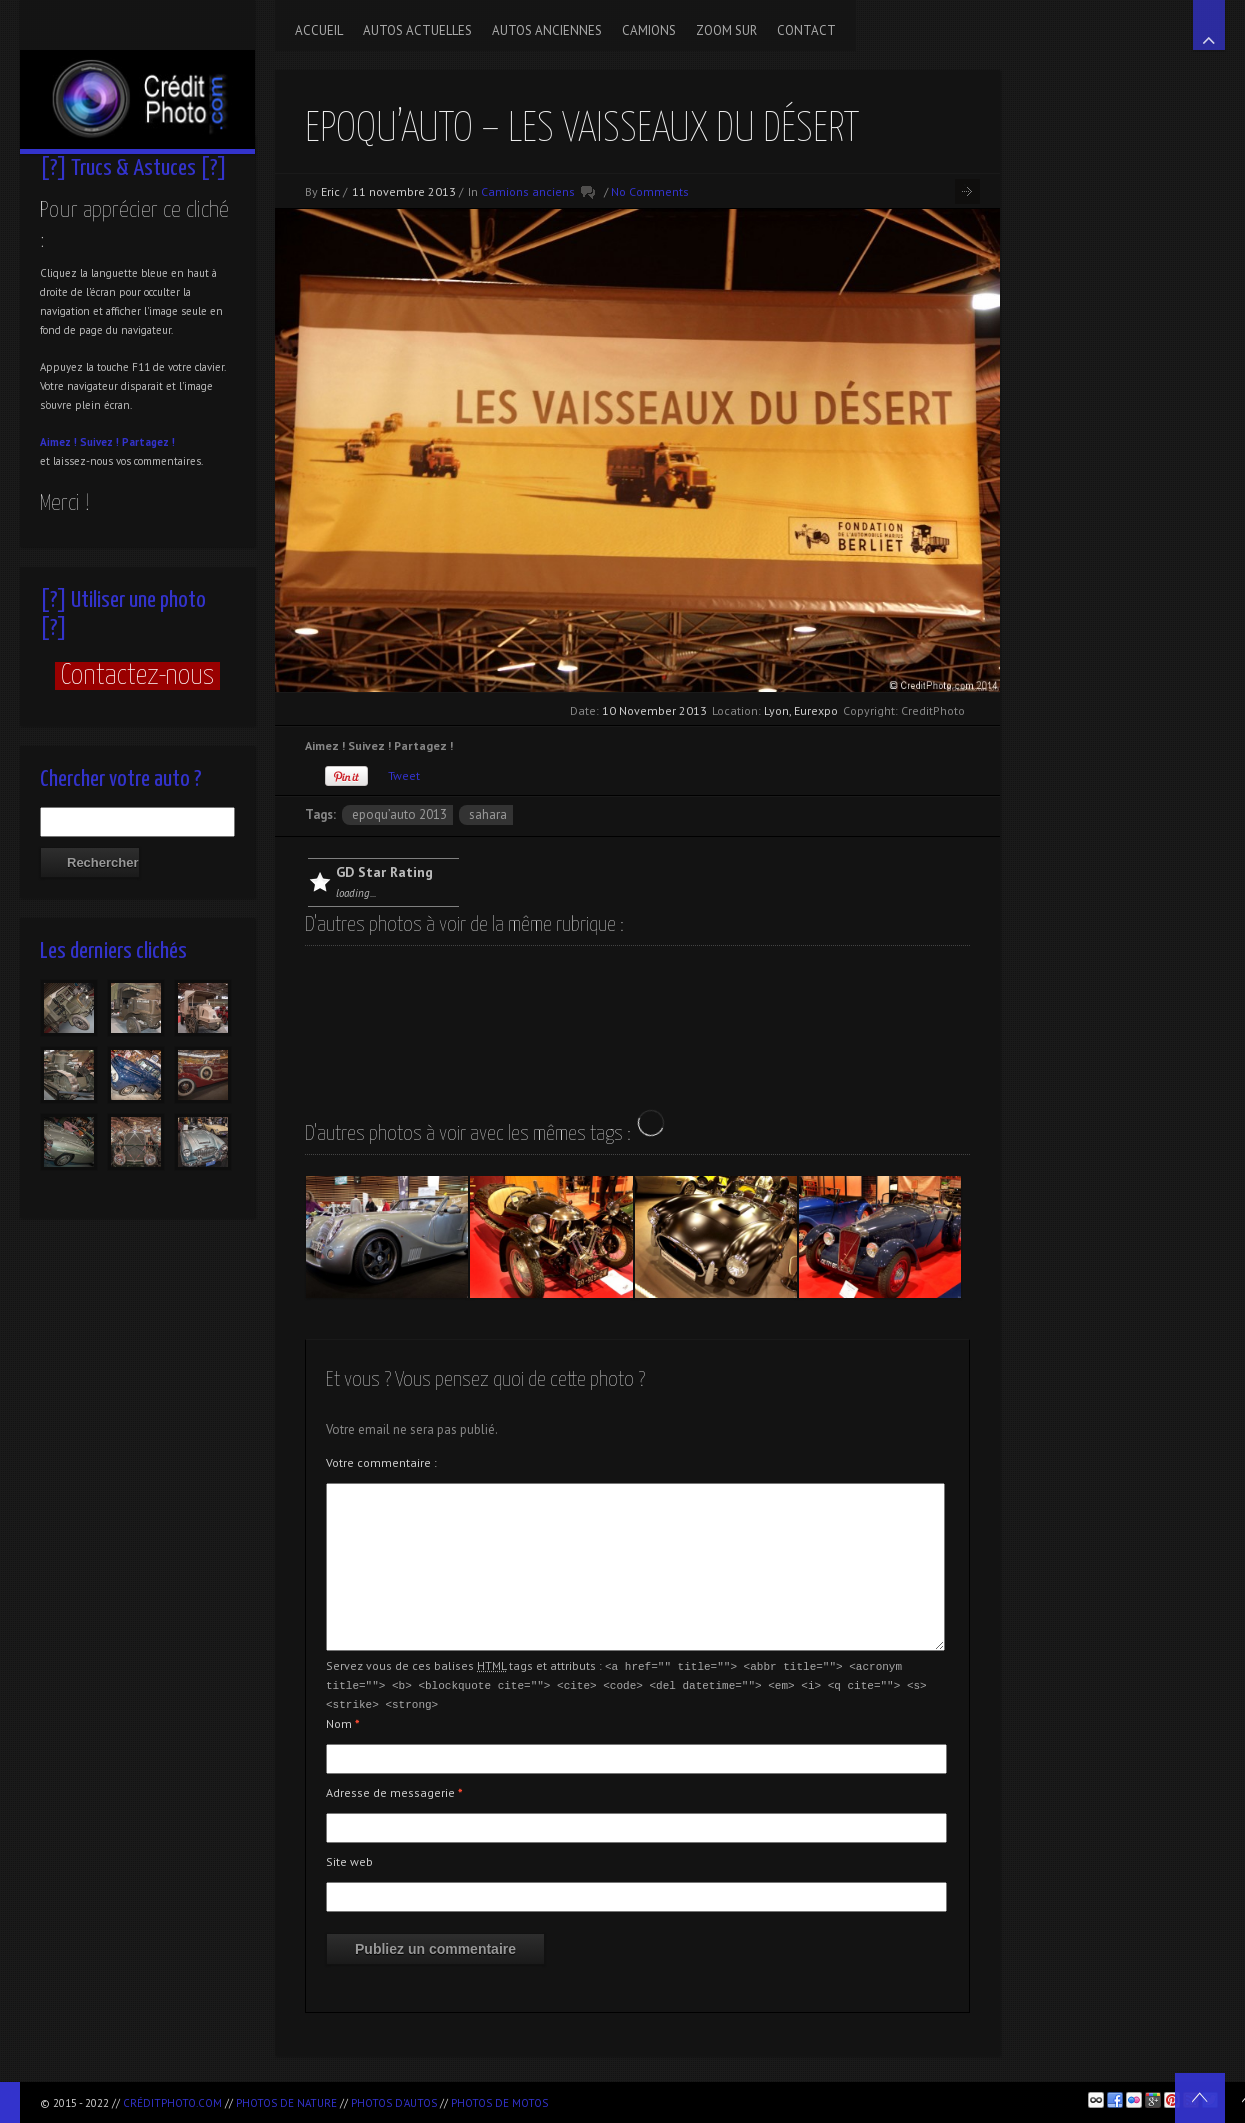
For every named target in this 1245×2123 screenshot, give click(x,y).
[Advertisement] (791, 2099)
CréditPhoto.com (172, 2103)
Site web (349, 1858)
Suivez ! (99, 442)
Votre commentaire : (381, 1462)
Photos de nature (286, 2103)
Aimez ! (58, 442)
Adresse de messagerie (394, 1789)
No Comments (650, 191)
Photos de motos (499, 2103)
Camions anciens (528, 191)
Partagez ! (148, 442)
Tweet (404, 775)
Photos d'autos (394, 2103)
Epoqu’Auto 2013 (399, 814)
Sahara (488, 814)
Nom (343, 1720)
